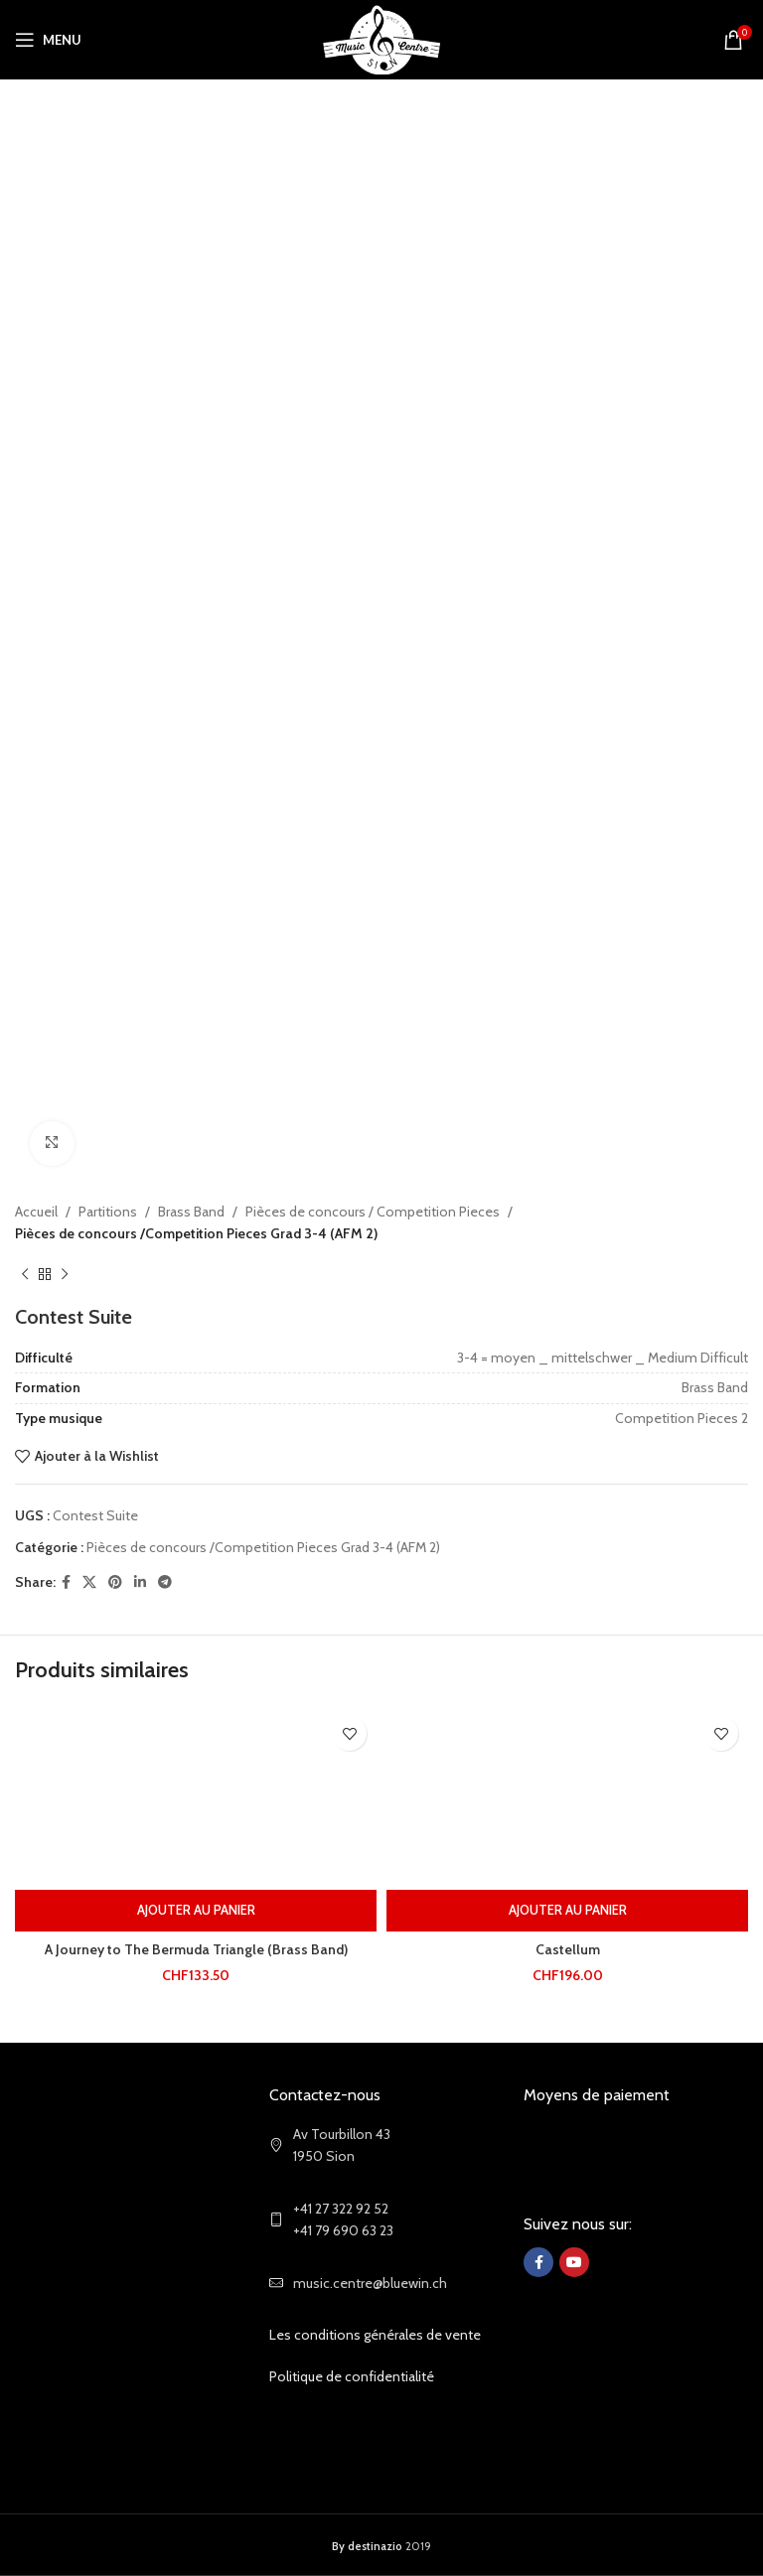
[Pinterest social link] (115, 1581)
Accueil (36, 1211)
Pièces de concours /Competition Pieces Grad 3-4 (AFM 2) (196, 1233)
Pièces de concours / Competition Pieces (372, 1211)
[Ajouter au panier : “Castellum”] (567, 1911)
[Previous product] (25, 1274)
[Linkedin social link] (140, 1581)
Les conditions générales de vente (375, 2335)
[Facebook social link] (66, 1581)
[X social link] (89, 1581)
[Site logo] (382, 38)
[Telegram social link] (165, 1581)
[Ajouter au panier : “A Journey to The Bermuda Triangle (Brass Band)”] (196, 1911)
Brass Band (191, 1211)
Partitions (107, 1211)
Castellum (567, 1949)
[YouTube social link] (574, 2262)
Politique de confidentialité (351, 2376)
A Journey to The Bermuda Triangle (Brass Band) (196, 1949)
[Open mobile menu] (48, 40)
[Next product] (65, 1274)
